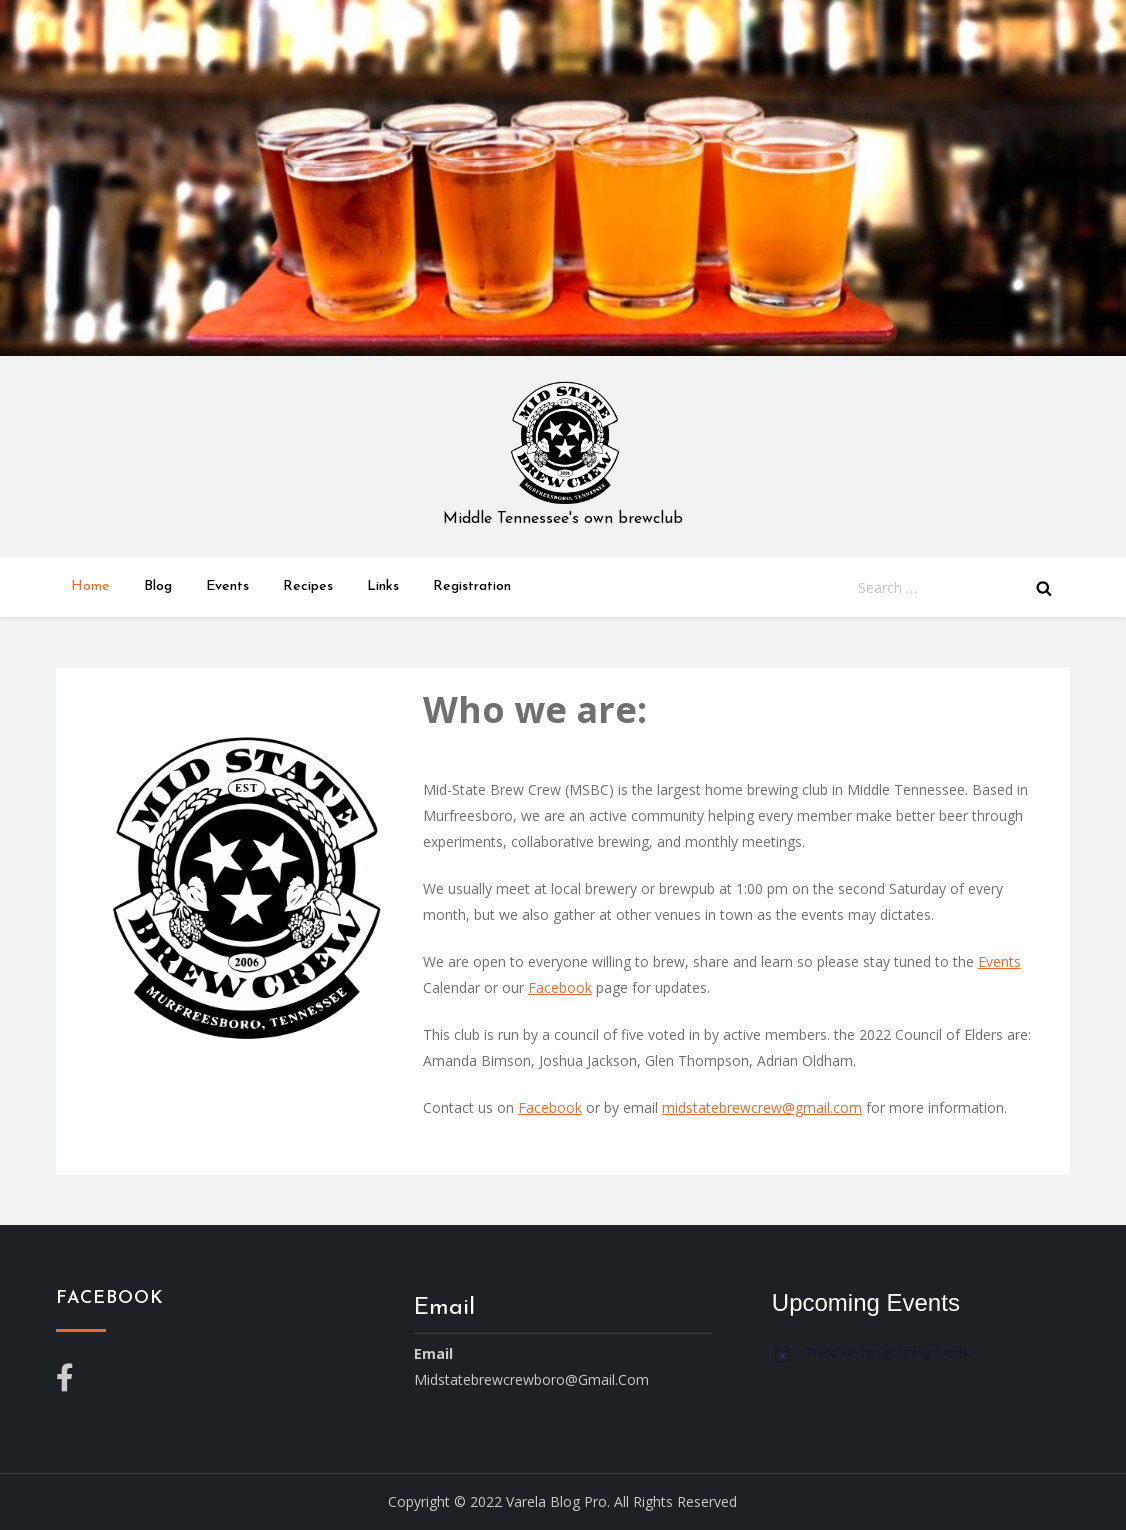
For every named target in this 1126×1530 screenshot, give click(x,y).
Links (383, 586)
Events (227, 586)
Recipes (308, 586)
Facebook (560, 987)
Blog (158, 586)
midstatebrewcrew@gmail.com (762, 1107)
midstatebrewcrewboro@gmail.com (531, 1379)
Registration (472, 586)
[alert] (921, 1353)
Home (90, 586)
